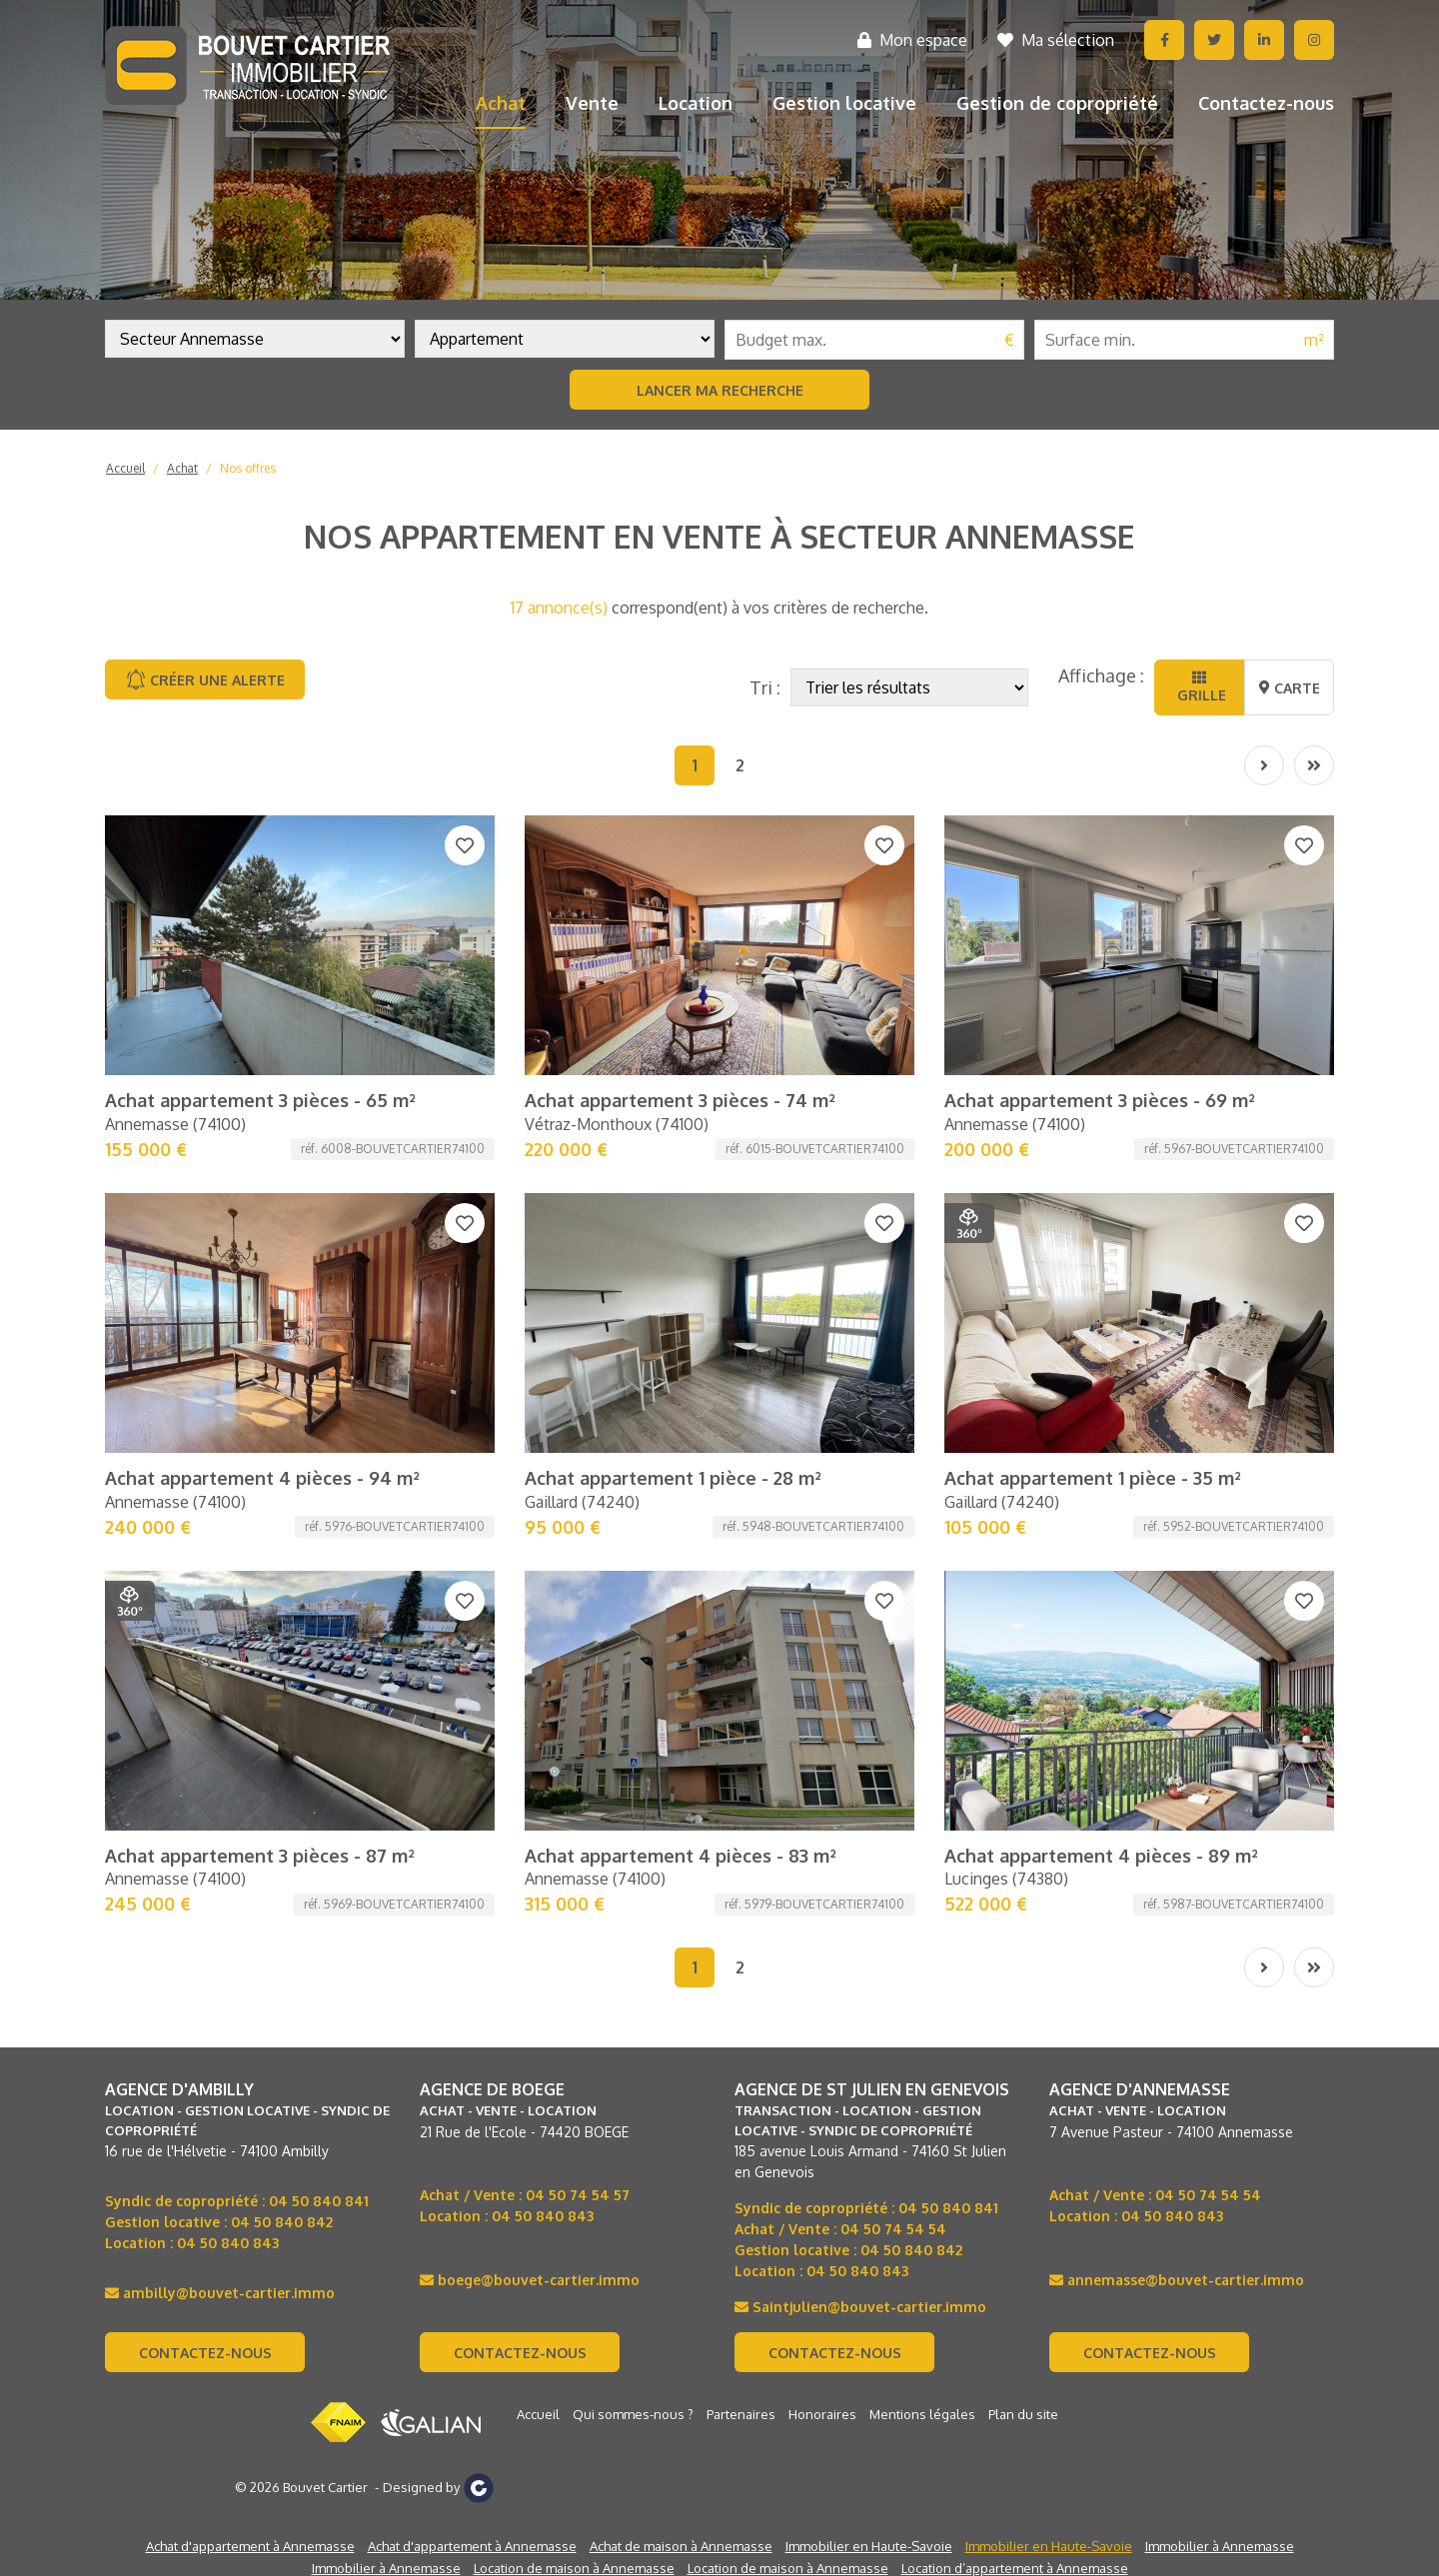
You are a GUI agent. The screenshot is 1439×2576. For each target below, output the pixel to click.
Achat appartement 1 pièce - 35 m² (1092, 1478)
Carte (1289, 687)
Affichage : (1101, 675)
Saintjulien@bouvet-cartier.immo (860, 2306)
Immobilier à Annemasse (1219, 2546)
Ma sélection (1055, 40)
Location (695, 103)
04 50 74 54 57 (578, 2194)
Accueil (125, 468)
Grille (1199, 686)
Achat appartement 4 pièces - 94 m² (262, 1478)
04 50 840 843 (228, 2242)
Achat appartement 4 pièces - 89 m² (1101, 1856)
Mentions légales (922, 2414)
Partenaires (741, 2414)
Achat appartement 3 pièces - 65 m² (260, 1100)
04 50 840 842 (282, 2221)
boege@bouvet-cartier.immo (530, 2279)
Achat (501, 103)
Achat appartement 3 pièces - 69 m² (1099, 1100)
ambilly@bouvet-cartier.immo (220, 2292)
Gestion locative (844, 103)
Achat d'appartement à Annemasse (250, 2546)
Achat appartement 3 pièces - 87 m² (260, 1856)
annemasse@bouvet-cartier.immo (1176, 2279)
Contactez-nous (1266, 103)
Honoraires (822, 2414)
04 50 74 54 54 (893, 2228)
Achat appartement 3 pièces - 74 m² (680, 1100)
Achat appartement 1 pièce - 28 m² (673, 1478)
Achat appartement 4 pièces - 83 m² (680, 1856)
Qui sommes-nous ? (633, 2414)
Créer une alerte (205, 679)
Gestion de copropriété (1057, 103)
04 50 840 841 (319, 2200)
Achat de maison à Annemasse (681, 2546)
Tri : (764, 687)
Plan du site (1023, 2414)
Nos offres (248, 468)
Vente (592, 103)
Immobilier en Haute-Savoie (868, 2546)
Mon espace (912, 40)
